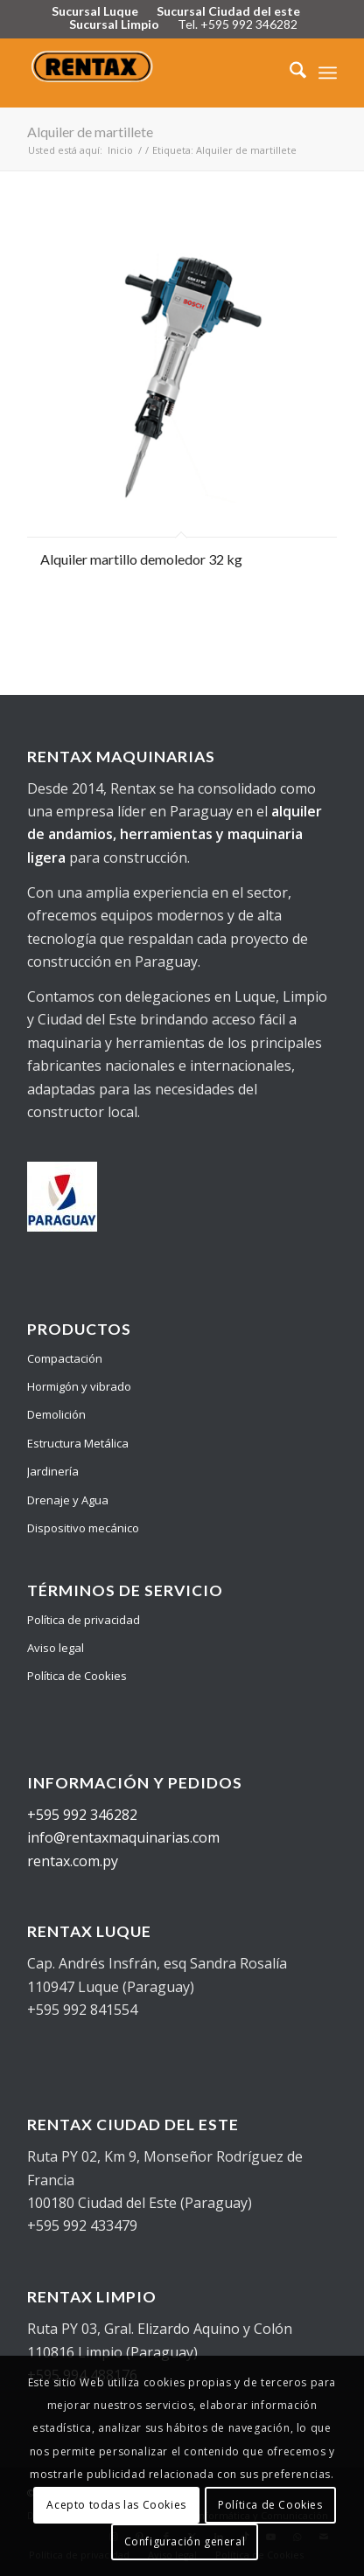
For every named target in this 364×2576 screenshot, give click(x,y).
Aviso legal (55, 1648)
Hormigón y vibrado (79, 1386)
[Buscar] (289, 73)
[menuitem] (289, 73)
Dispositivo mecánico (83, 1528)
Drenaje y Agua (67, 1500)
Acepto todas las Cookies (116, 2504)
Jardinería (53, 1471)
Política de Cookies (77, 1676)
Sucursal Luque (95, 10)
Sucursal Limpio (114, 24)
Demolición (56, 1414)
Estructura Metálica (78, 1443)
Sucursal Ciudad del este (228, 10)
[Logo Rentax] (151, 73)
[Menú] (327, 73)
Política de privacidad (83, 1620)
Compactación (64, 1358)
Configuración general (185, 2541)
